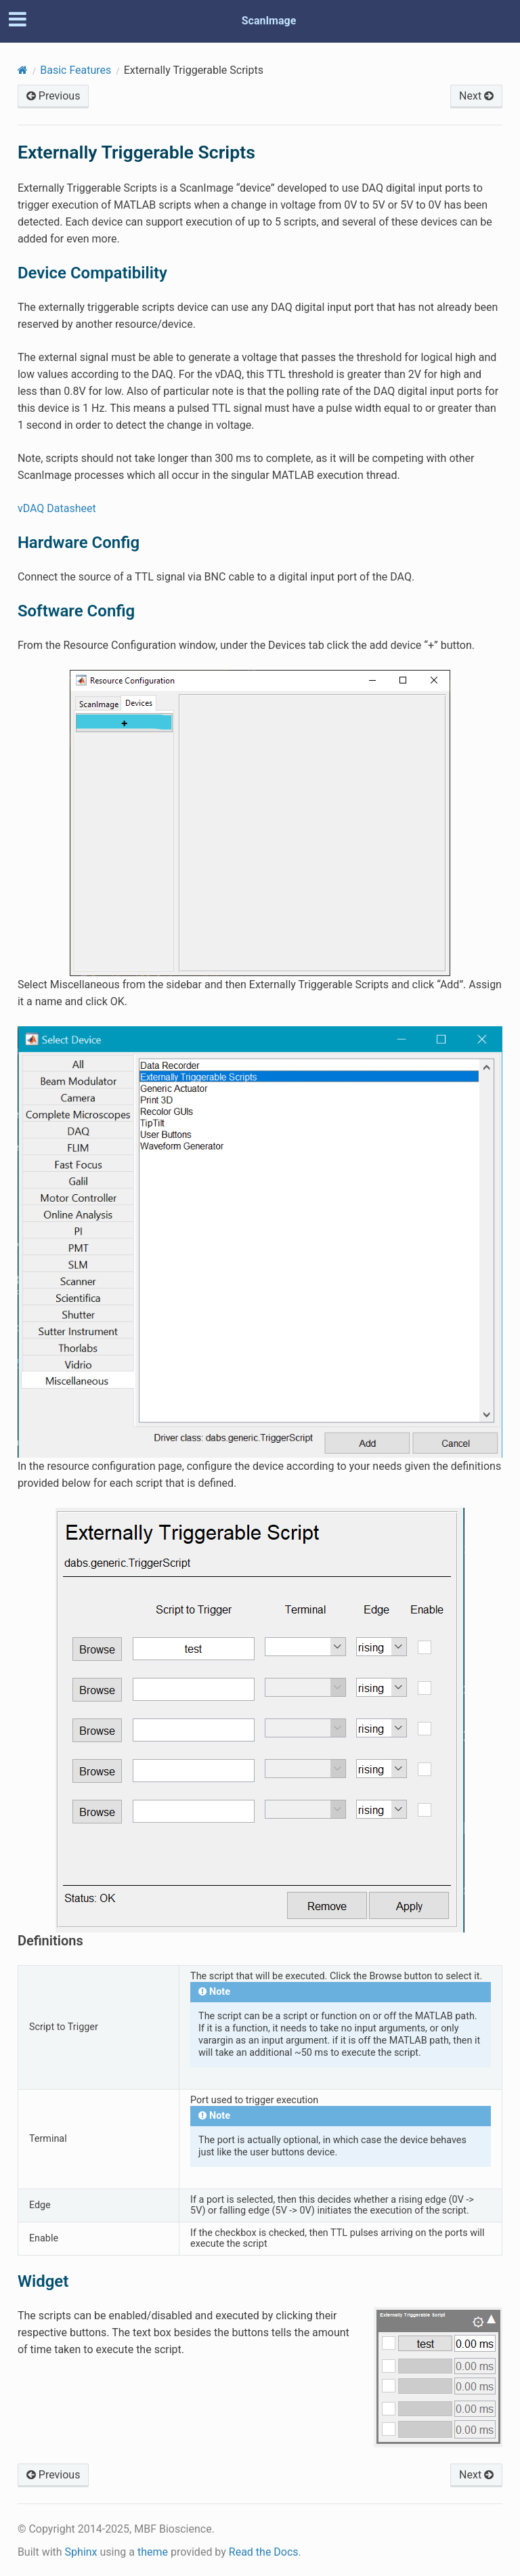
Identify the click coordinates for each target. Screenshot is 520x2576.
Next (476, 95)
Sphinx (81, 2552)
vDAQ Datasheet (57, 508)
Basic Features (75, 70)
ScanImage (269, 20)
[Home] (23, 70)
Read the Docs (264, 2552)
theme (152, 2552)
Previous (53, 95)
